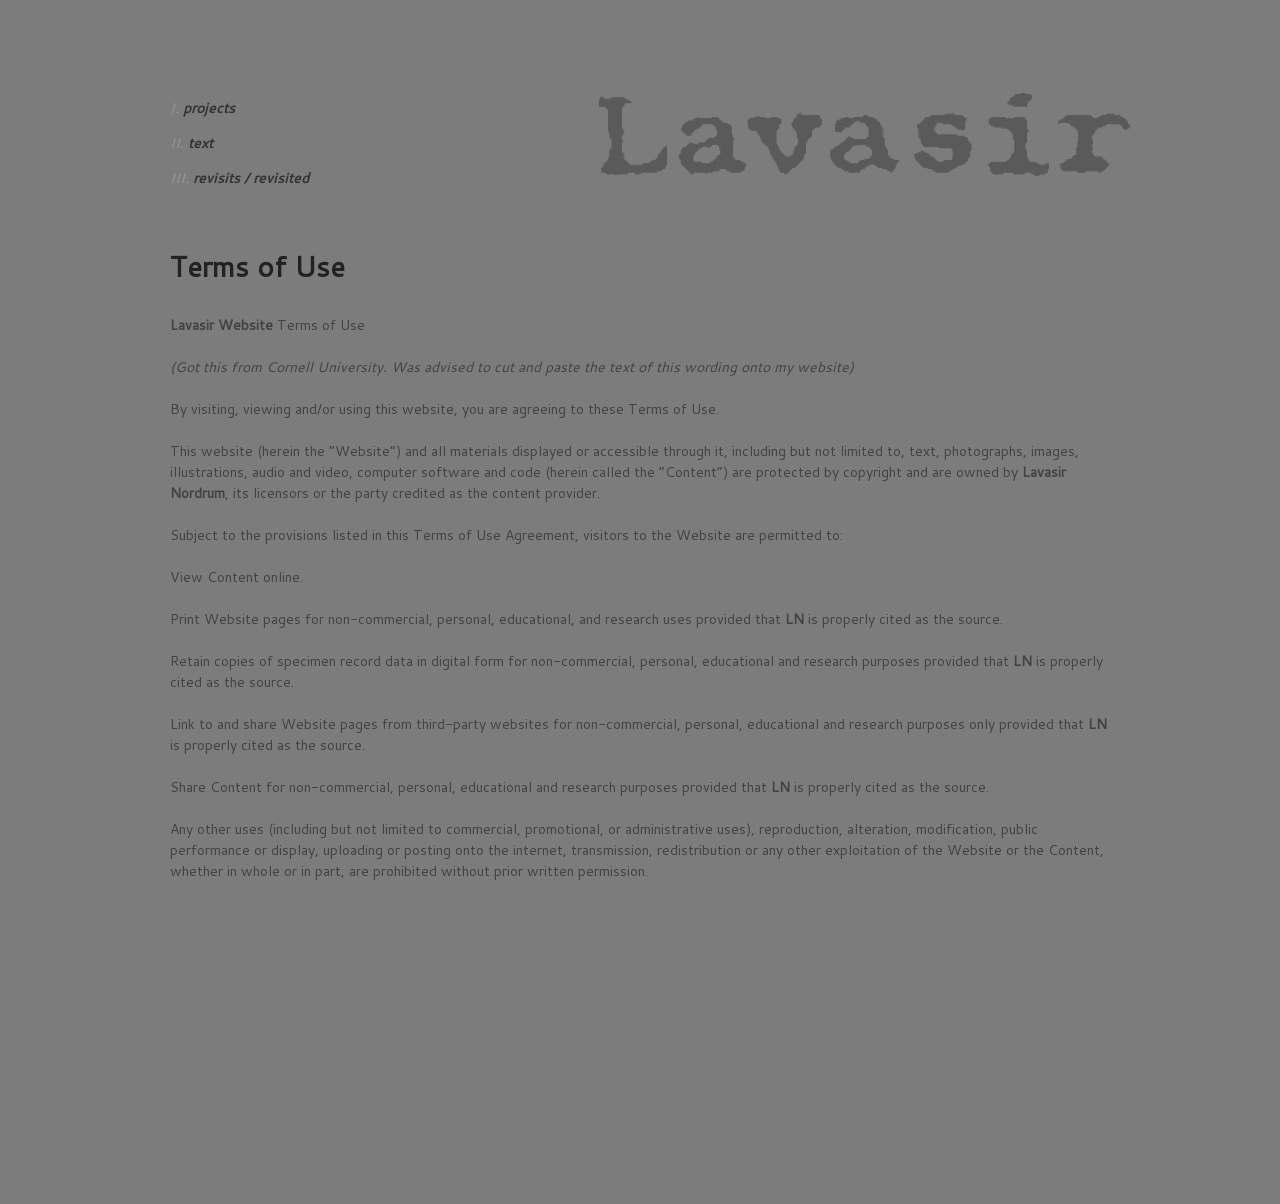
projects (209, 108)
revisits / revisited (251, 178)
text (200, 143)
